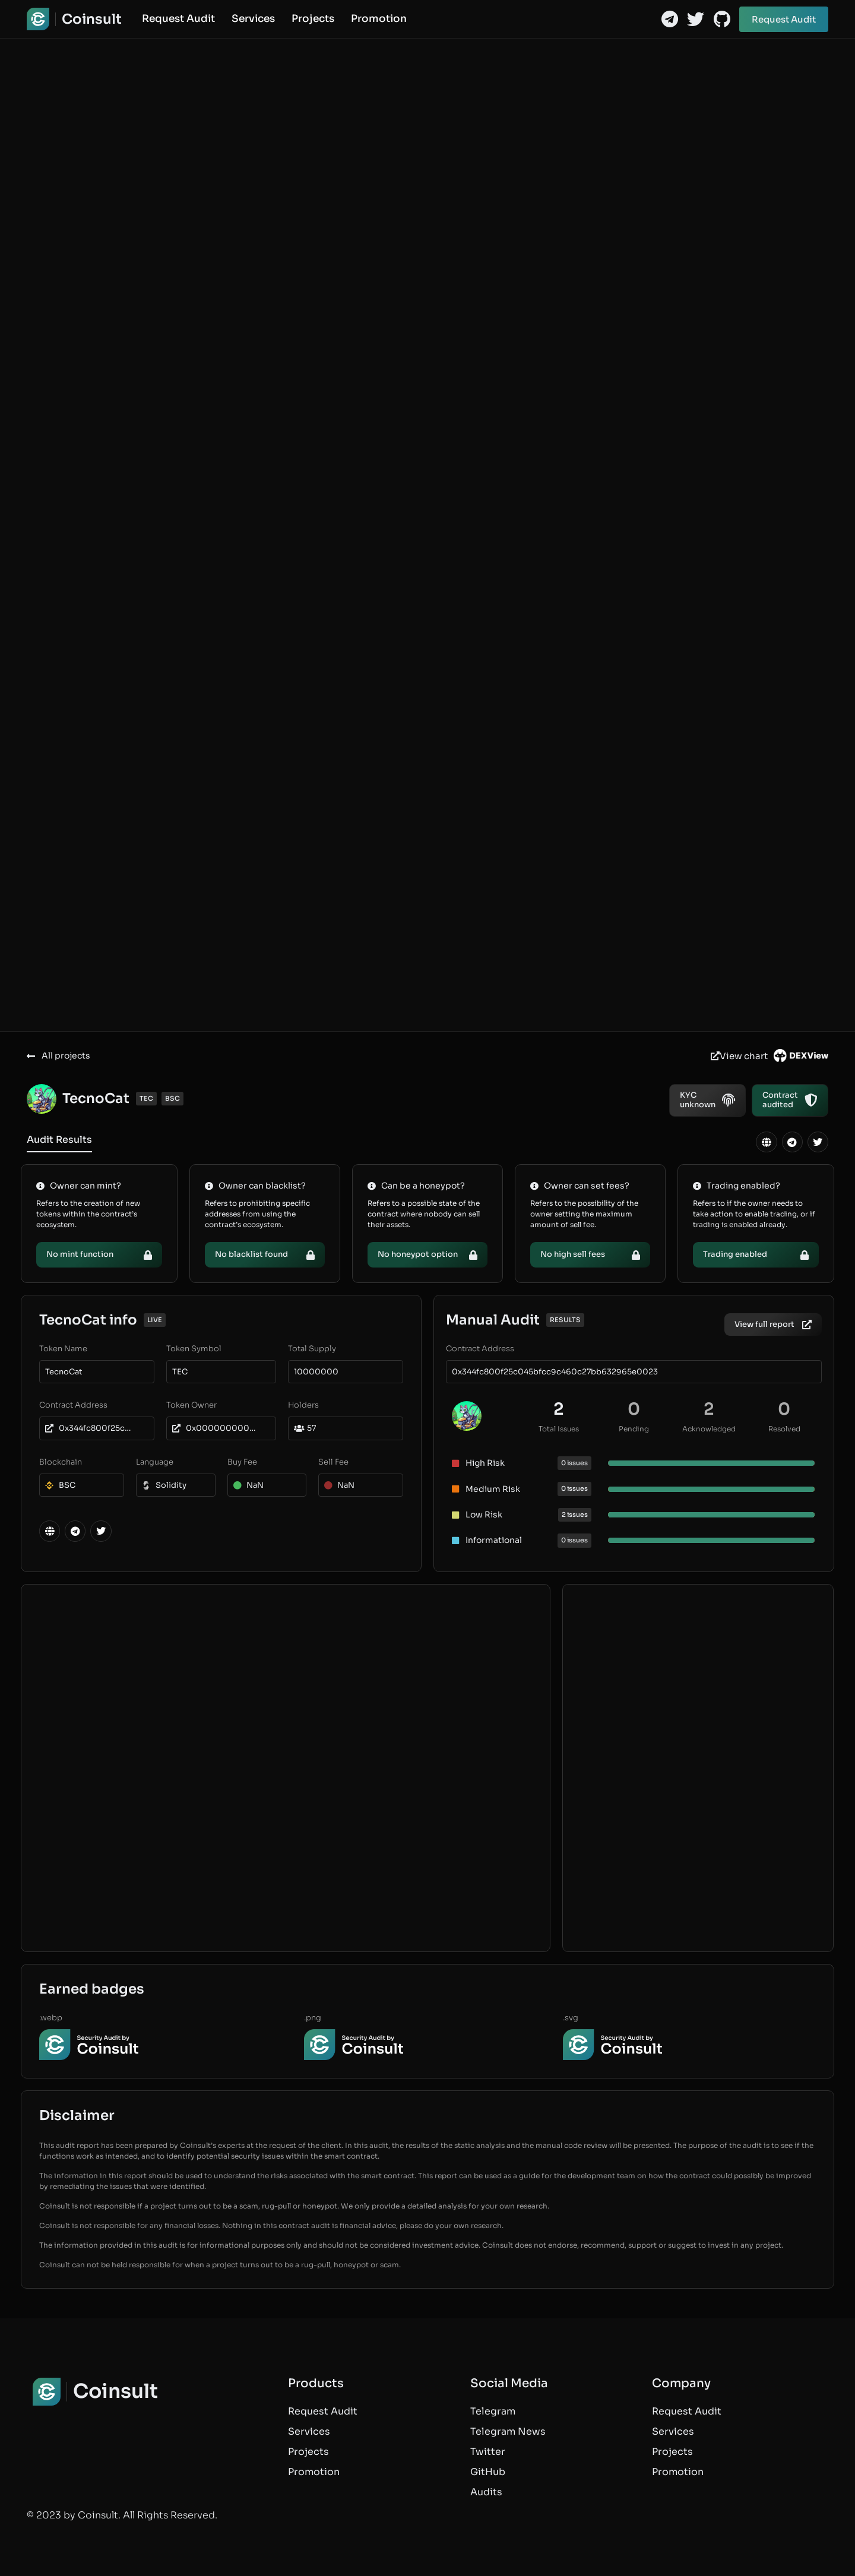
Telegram (492, 2411)
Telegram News (508, 2431)
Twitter (487, 2451)
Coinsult (92, 19)
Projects (313, 19)
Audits (486, 2492)
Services (253, 19)
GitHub (487, 2472)
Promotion (379, 19)
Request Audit (178, 19)
